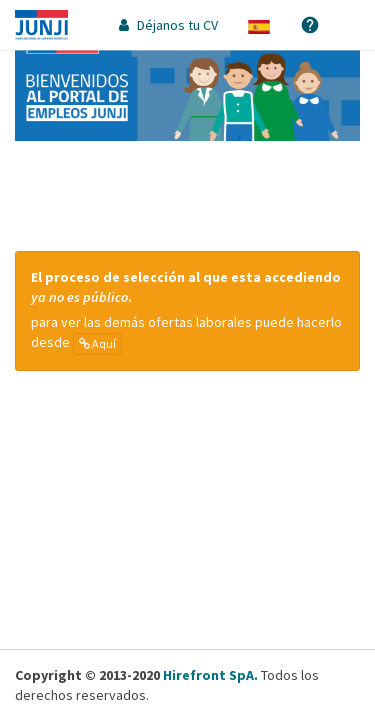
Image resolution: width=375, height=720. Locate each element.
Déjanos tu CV (168, 25)
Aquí (97, 343)
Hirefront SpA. (210, 675)
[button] (259, 25)
